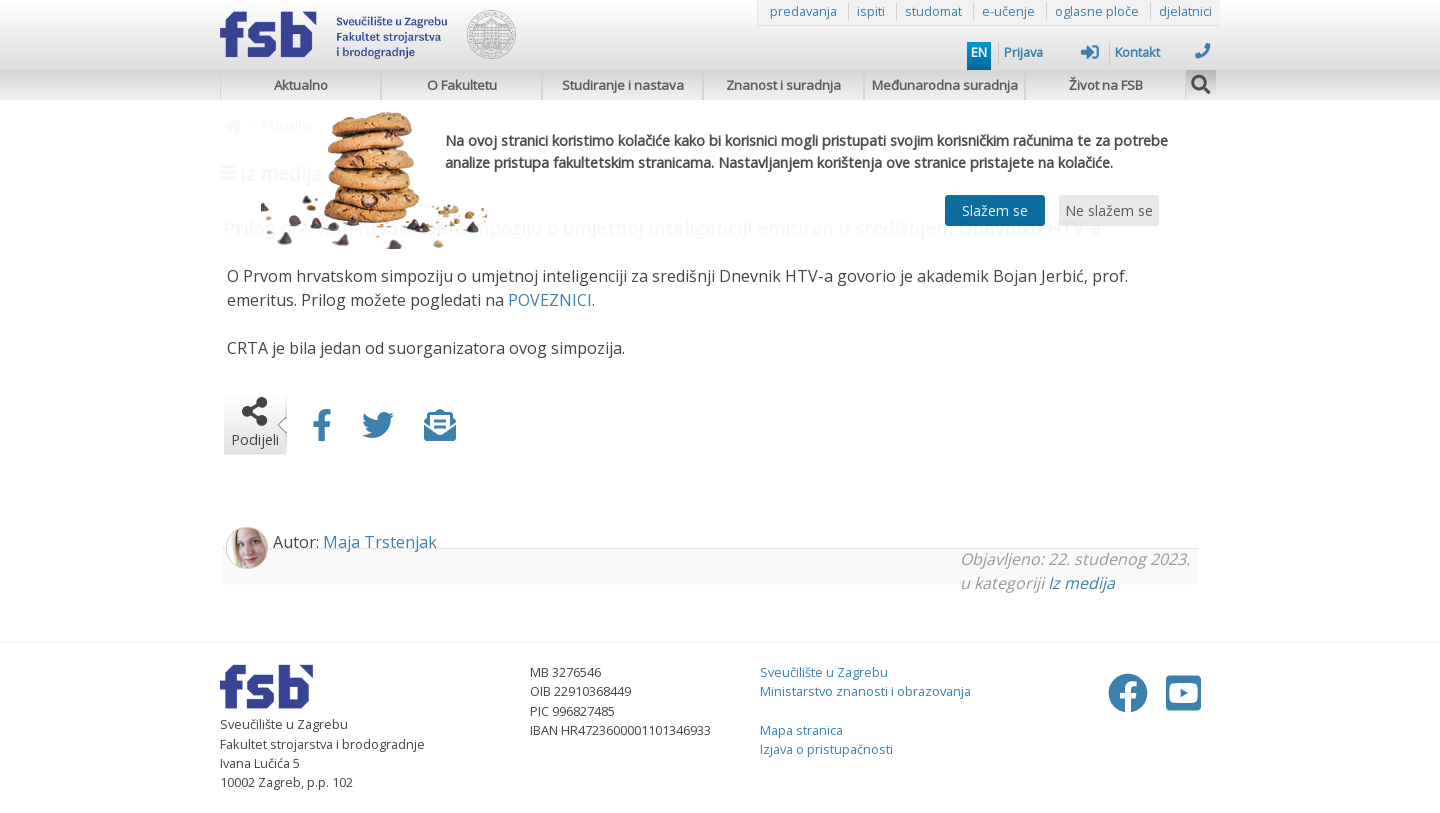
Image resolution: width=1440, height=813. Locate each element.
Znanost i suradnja (783, 85)
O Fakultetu (462, 85)
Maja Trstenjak (380, 542)
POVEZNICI (550, 300)
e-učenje (1008, 11)
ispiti (871, 11)
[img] (1201, 82)
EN (979, 52)
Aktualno (301, 85)
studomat (933, 11)
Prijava (1051, 52)
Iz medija (1081, 583)
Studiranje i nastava (623, 85)
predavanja (803, 11)
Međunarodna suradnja (945, 85)
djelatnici (1185, 11)
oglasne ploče (1097, 11)
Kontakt (1162, 52)
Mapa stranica (801, 730)
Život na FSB (1106, 85)
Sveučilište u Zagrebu (824, 672)
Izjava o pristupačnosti (826, 749)
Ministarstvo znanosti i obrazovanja (865, 691)
